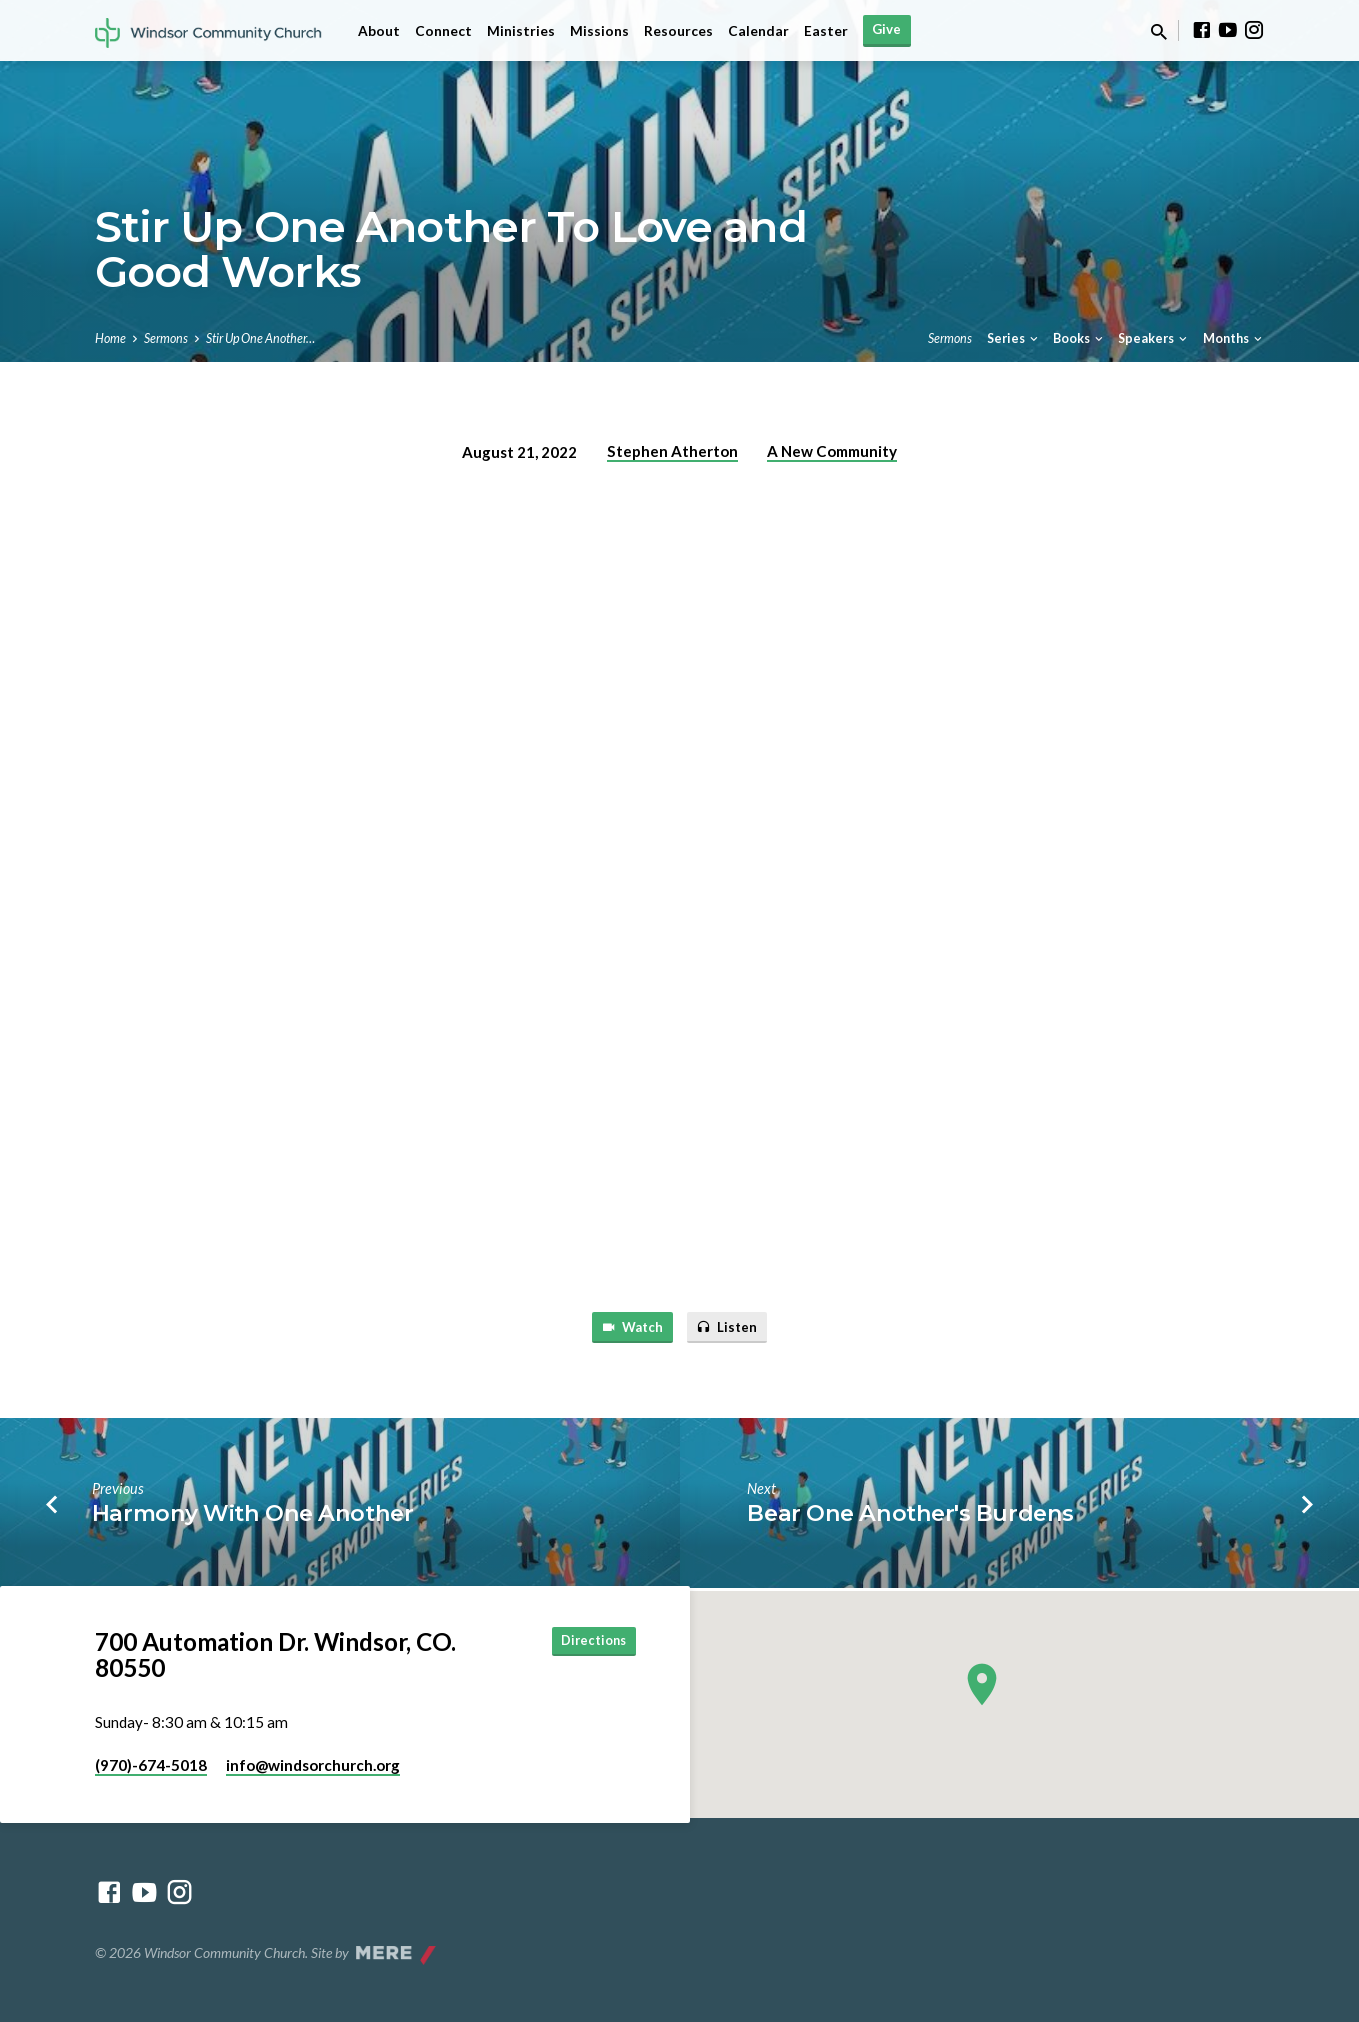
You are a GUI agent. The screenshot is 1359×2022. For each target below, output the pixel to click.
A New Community (832, 451)
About (379, 31)
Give (886, 29)
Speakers (1154, 338)
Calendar (758, 31)
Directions (585, 1642)
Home (110, 338)
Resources (678, 31)
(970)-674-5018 (151, 1765)
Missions (599, 31)
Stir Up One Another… (260, 338)
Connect (443, 31)
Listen (732, 1328)
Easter (826, 31)
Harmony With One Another (252, 1517)
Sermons (166, 338)
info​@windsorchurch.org (313, 1765)
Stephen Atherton (672, 451)
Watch (628, 1328)
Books (1079, 338)
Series (1014, 338)
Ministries (521, 31)
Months (1234, 338)
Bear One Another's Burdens (910, 1517)
